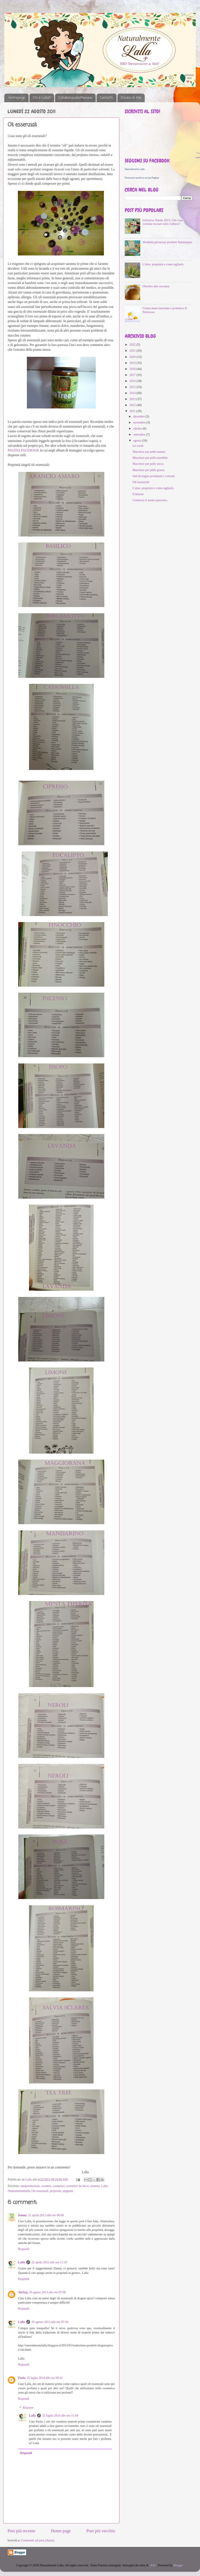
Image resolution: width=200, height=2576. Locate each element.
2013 (132, 399)
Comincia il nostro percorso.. (150, 500)
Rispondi (23, 2249)
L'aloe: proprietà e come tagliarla (163, 264)
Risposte (28, 2407)
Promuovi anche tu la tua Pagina (142, 177)
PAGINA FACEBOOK (23, 450)
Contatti (106, 97)
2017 (132, 375)
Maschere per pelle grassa (148, 470)
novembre (139, 422)
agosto (137, 440)
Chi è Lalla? (42, 97)
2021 (132, 350)
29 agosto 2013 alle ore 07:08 (47, 2292)
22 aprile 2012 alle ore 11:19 (49, 2262)
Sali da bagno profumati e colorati (153, 476)
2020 (132, 357)
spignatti (68, 2191)
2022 (132, 344)
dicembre (139, 416)
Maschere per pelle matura (148, 451)
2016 (132, 381)
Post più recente (21, 2530)
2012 (132, 405)
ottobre (138, 428)
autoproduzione (30, 2186)
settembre (139, 434)
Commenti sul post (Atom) (37, 2540)
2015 (132, 387)
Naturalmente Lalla (135, 169)
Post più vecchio (100, 2530)
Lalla (21, 2262)
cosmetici (59, 2186)
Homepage (17, 97)
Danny (22, 2215)
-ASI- (152, 2565)
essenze (95, 2186)
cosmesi (46, 2186)
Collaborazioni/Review (75, 97)
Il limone (138, 494)
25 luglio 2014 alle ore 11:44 (60, 2415)
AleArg (23, 2292)
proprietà (55, 2191)
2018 (132, 369)
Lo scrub (137, 445)
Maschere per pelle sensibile (150, 457)
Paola (21, 2378)
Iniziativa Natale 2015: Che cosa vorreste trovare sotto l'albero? (163, 222)
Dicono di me (131, 97)
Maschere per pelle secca (147, 463)
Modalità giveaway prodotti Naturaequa (167, 242)
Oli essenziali (39, 2191)
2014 (132, 393)
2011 (132, 411)
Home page (61, 2530)
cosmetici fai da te (77, 2186)
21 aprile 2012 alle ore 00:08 (46, 2215)
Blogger (178, 2565)
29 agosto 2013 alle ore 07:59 (49, 2322)
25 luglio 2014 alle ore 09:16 (45, 2378)
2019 (132, 363)
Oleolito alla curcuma (156, 286)
